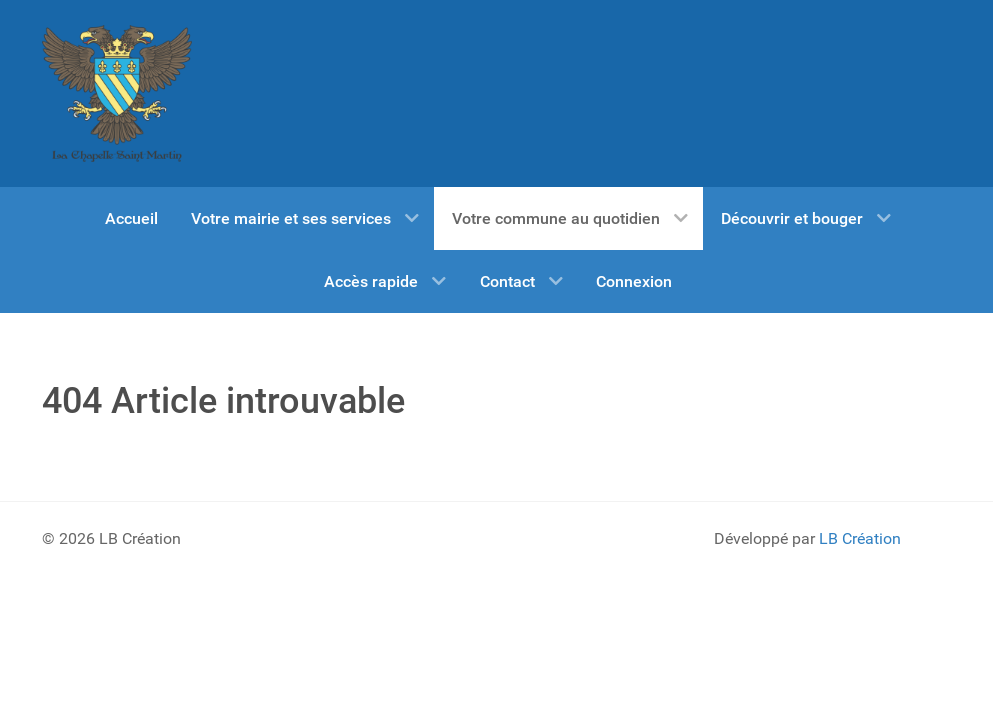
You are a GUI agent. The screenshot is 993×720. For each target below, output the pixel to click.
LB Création (860, 538)
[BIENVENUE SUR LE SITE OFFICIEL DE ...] (117, 93)
